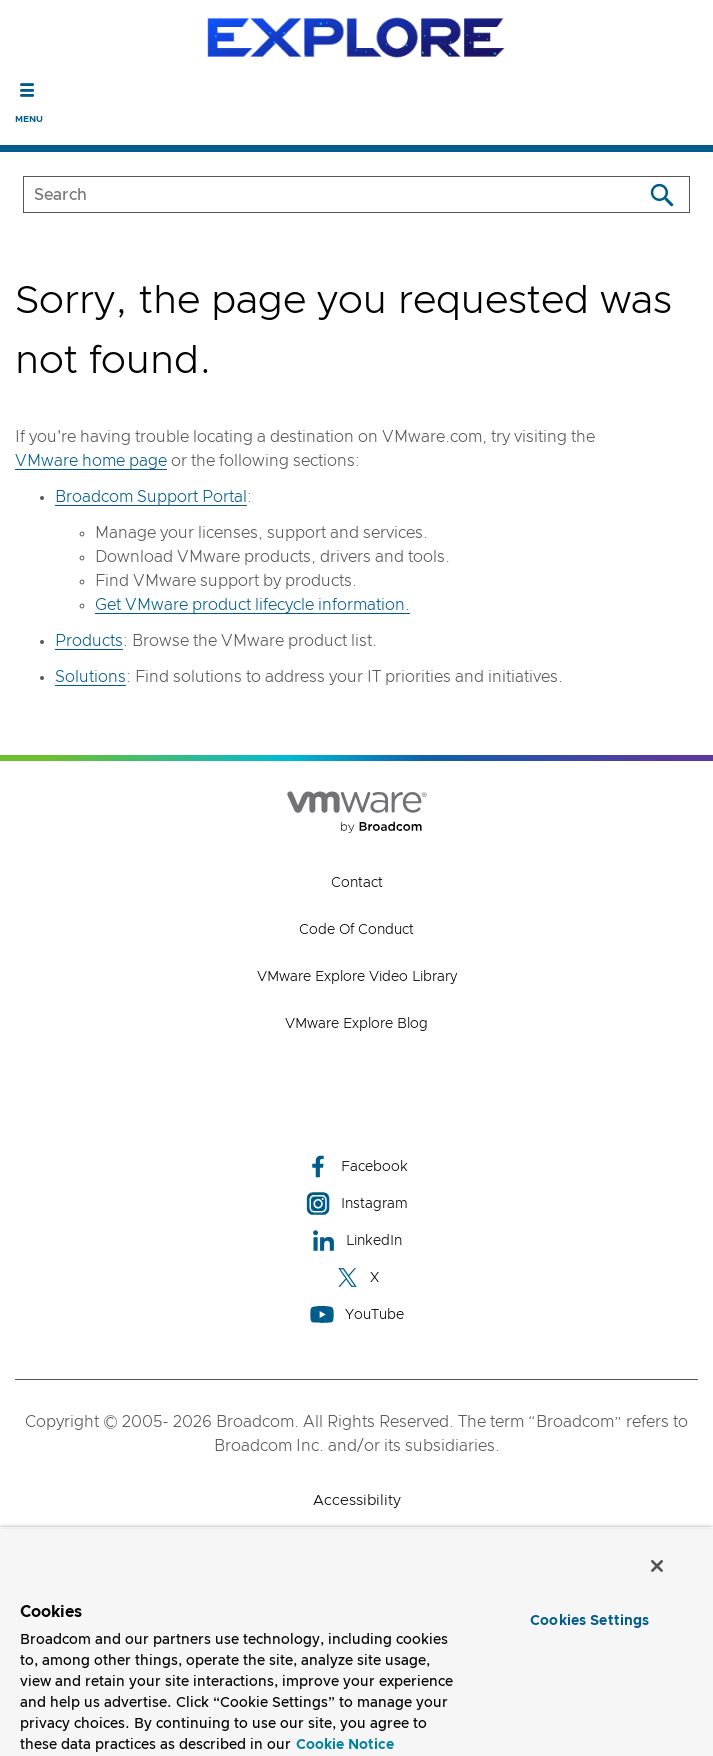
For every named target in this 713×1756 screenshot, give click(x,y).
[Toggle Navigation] (27, 90)
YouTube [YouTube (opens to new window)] (357, 1314)
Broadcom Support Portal (151, 497)
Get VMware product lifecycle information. (252, 605)
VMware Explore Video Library (357, 977)
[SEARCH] (312, 194)
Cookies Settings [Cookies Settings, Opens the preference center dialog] (589, 1621)
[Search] (661, 194)
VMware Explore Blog (356, 1024)
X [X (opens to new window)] (357, 1277)
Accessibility (357, 1500)
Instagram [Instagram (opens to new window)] (357, 1203)
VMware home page (91, 461)
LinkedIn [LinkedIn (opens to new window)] (356, 1240)
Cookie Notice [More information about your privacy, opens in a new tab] (345, 1745)
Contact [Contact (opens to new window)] (357, 883)
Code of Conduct (356, 930)
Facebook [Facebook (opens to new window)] (357, 1166)
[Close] (657, 1566)
